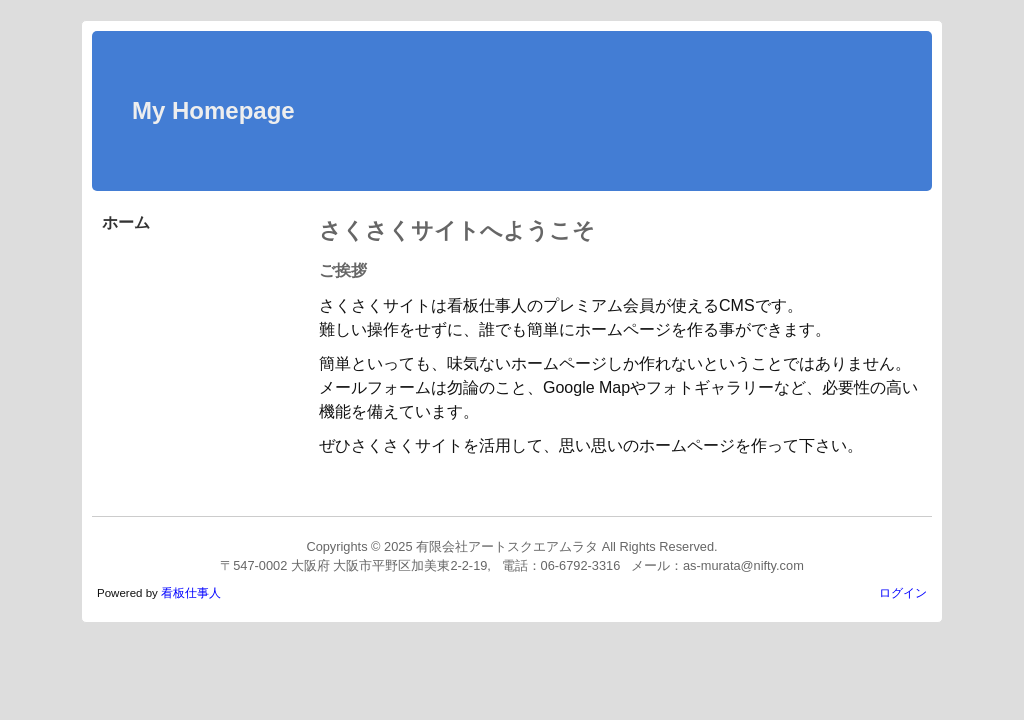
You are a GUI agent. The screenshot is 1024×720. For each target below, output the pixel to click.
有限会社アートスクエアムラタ (507, 546)
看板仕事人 (191, 593)
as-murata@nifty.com (743, 565)
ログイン (903, 593)
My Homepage (213, 110)
